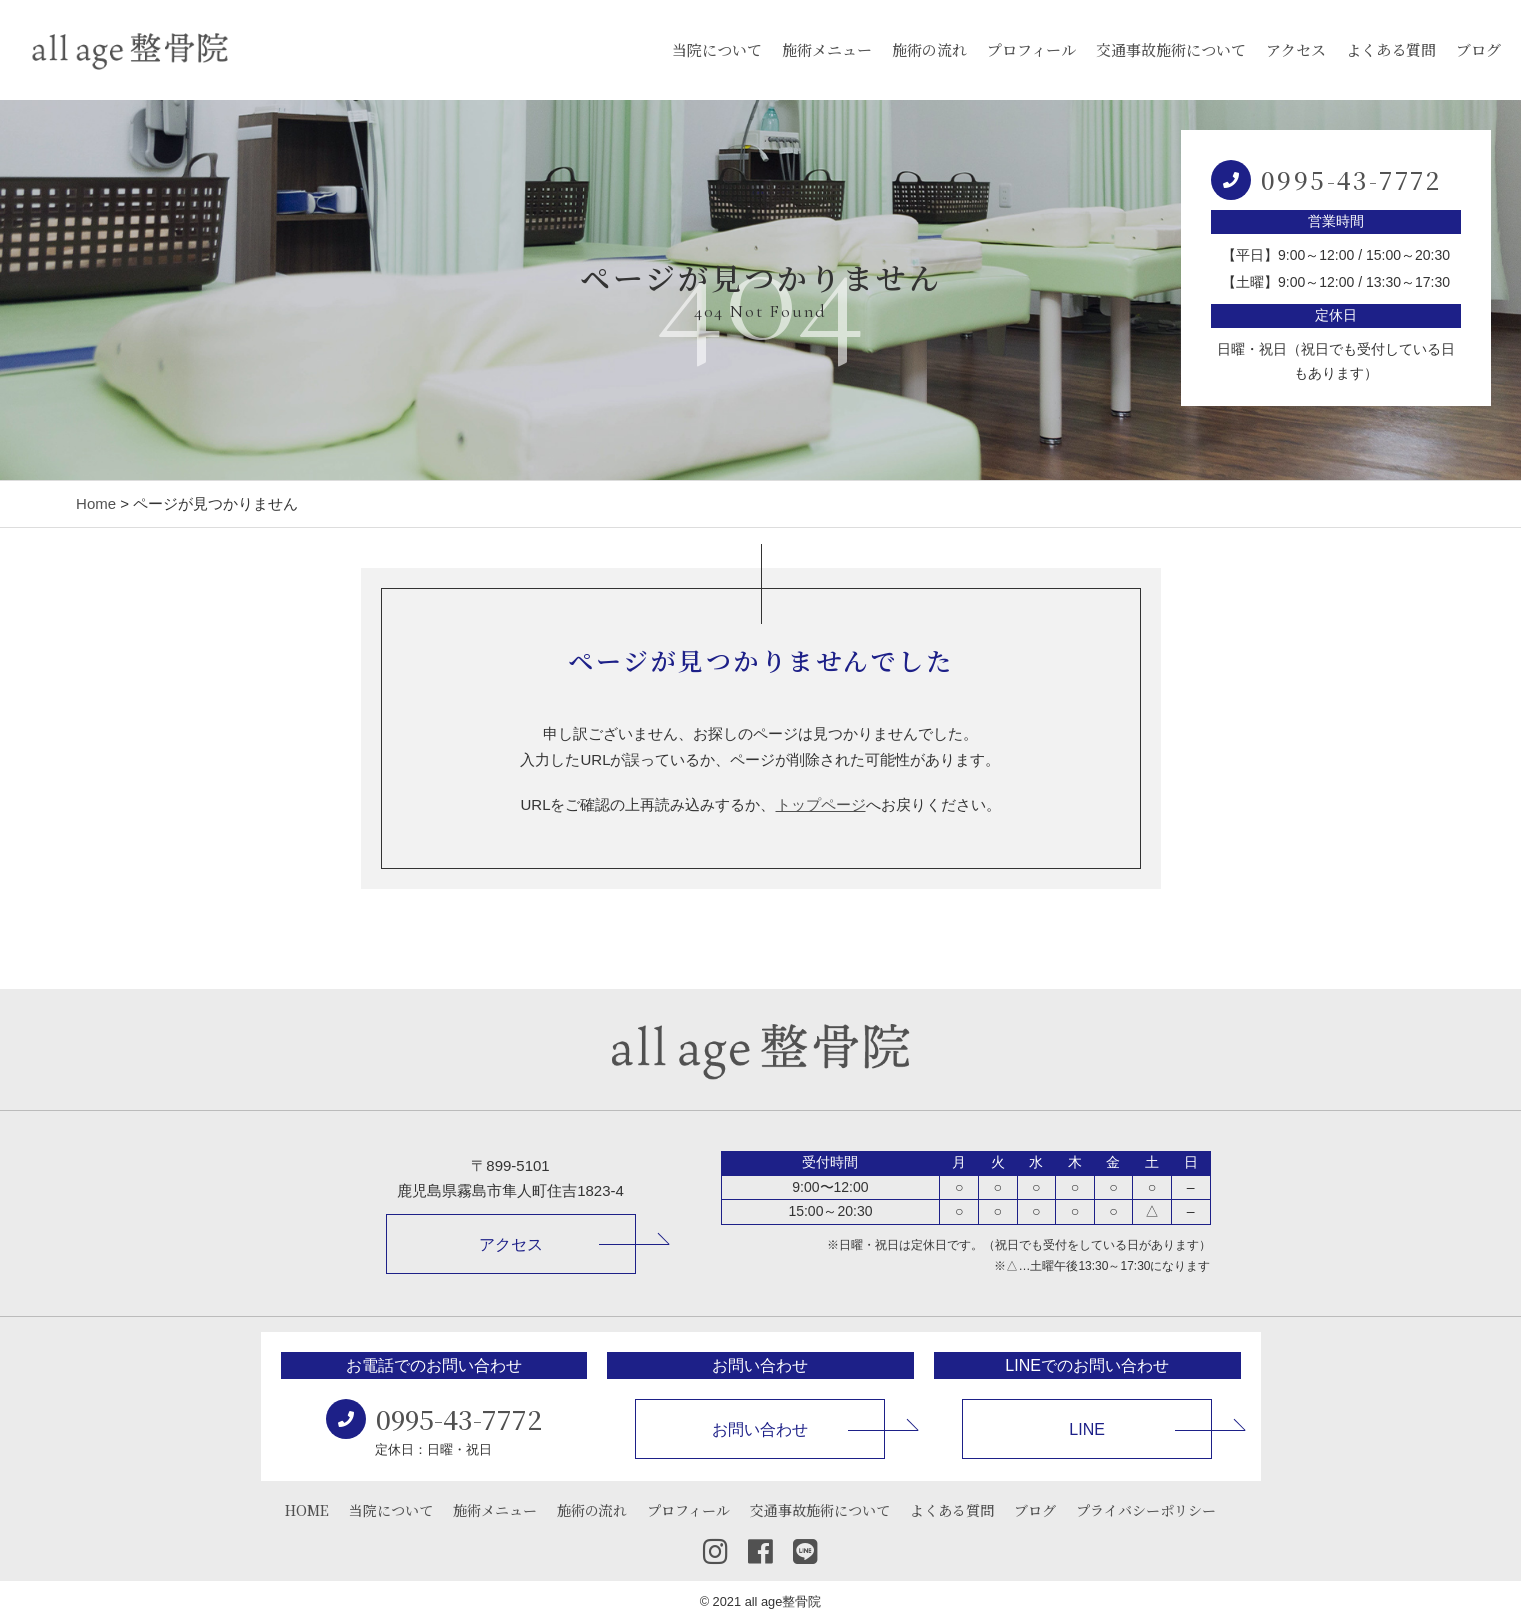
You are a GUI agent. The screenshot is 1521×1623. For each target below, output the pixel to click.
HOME (307, 1510)
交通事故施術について (1171, 49)
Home (96, 503)
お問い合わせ (760, 1429)
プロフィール (1031, 49)
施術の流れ (929, 49)
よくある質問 (1391, 49)
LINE (1087, 1429)
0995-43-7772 (1351, 179)
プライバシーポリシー (1146, 1510)
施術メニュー (827, 49)
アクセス (1296, 49)
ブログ (1478, 49)
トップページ (821, 804)
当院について (717, 49)
